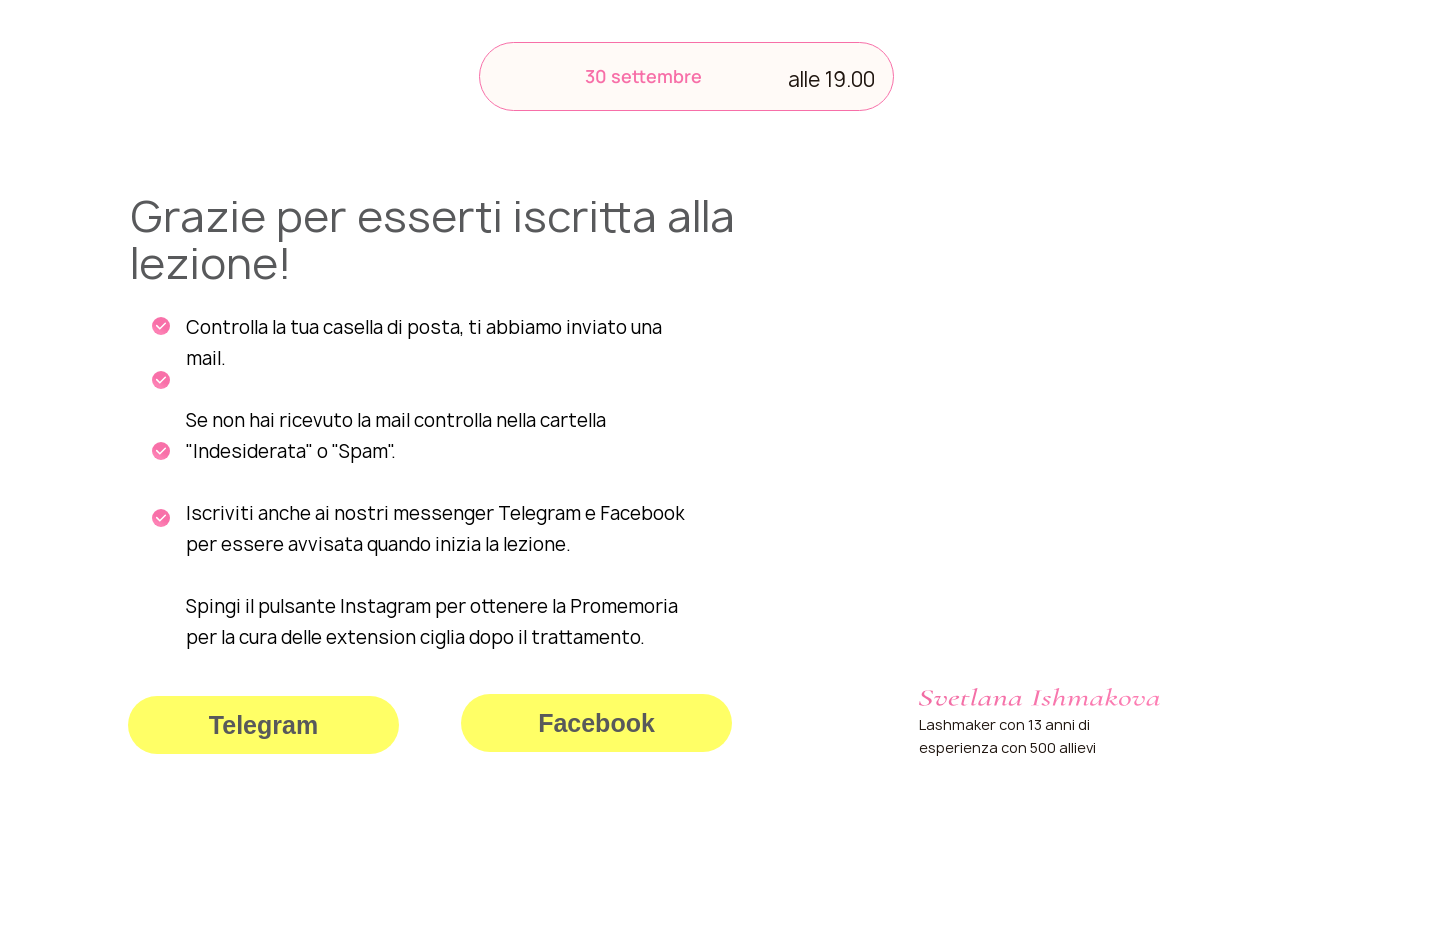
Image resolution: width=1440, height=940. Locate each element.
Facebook (596, 723)
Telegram (263, 725)
